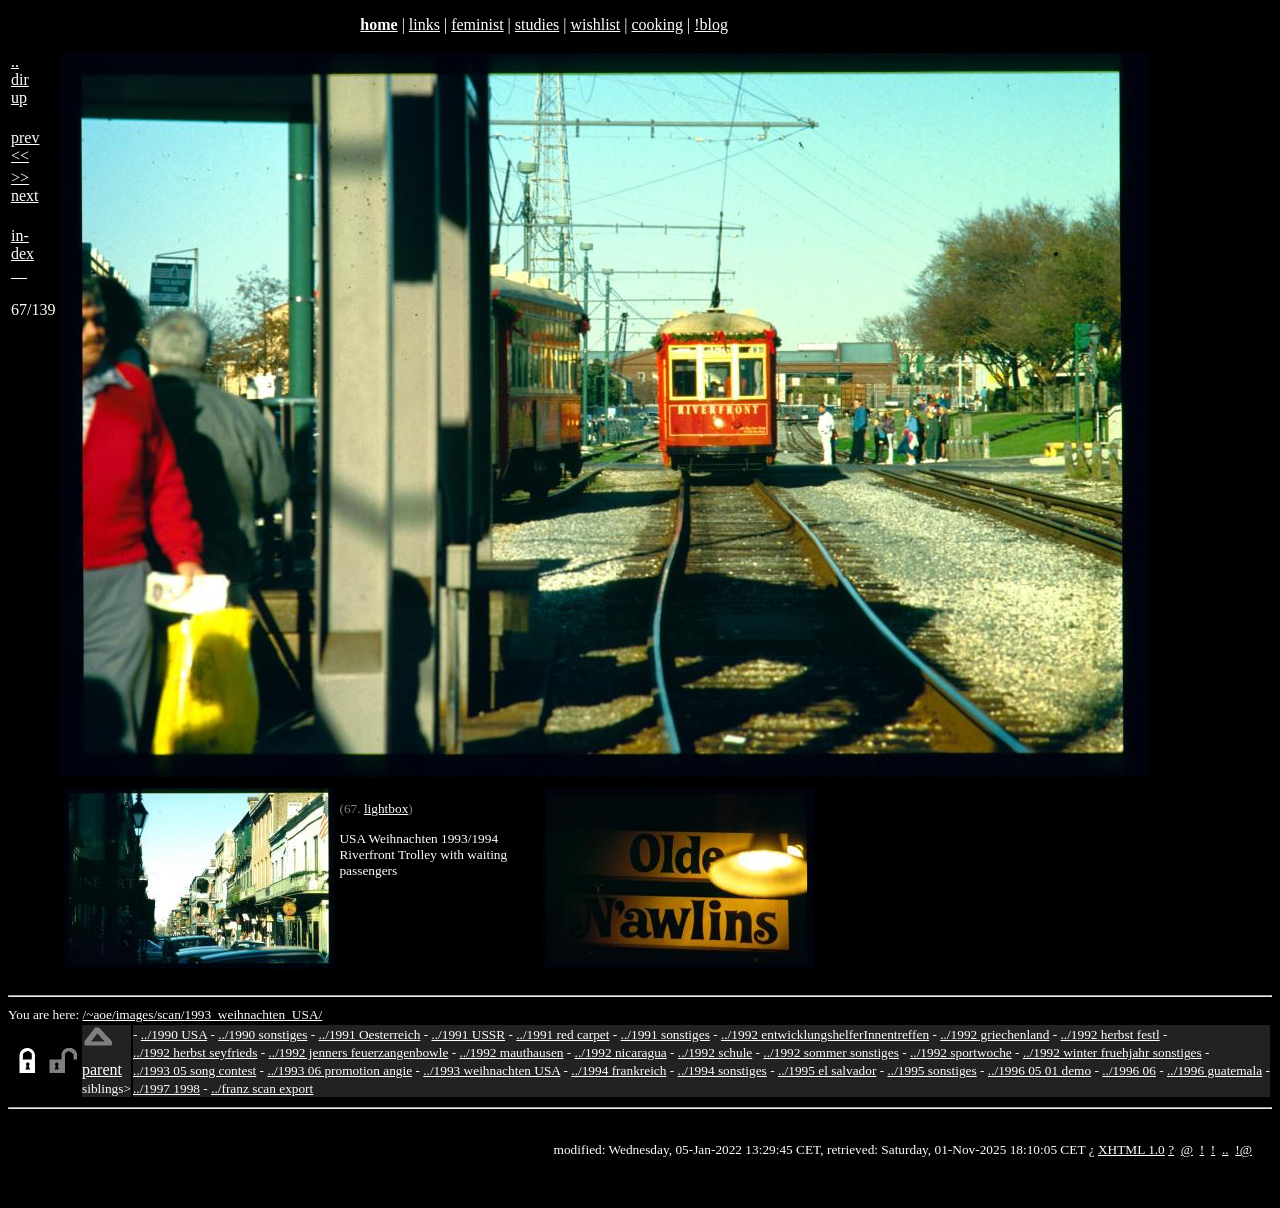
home (378, 24)
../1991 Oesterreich (370, 1034)
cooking (657, 24)
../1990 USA (174, 1034)
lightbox (386, 808)
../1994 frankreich (618, 1070)
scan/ (170, 1014)
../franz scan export (262, 1088)
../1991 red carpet (562, 1034)
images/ (136, 1014)
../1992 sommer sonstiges (831, 1052)
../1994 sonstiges (722, 1070)
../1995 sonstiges (931, 1070)
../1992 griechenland (994, 1034)
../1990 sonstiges (262, 1034)
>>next (25, 186)
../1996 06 (1129, 1070)
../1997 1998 (166, 1088)
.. (1225, 1149)
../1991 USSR (468, 1034)
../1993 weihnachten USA (491, 1070)
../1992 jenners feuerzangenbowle (358, 1052)
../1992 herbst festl (1109, 1034)
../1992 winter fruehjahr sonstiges (1112, 1052)
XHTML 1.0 (1131, 1149)
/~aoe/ (99, 1014)
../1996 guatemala (1214, 1070)
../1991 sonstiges (665, 1034)
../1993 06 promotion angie (339, 1070)
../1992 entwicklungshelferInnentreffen (825, 1034)
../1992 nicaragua (621, 1052)
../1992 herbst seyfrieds (195, 1052)
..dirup (20, 79)
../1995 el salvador (827, 1070)
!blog (711, 24)
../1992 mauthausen (511, 1052)
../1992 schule (715, 1052)
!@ (1243, 1149)
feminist (477, 24)
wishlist (595, 24)
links (424, 24)
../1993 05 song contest (194, 1070)
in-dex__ (22, 253)
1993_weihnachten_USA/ (254, 1014)
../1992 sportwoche (961, 1052)
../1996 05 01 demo (1039, 1070)
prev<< (25, 146)
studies (537, 24)
